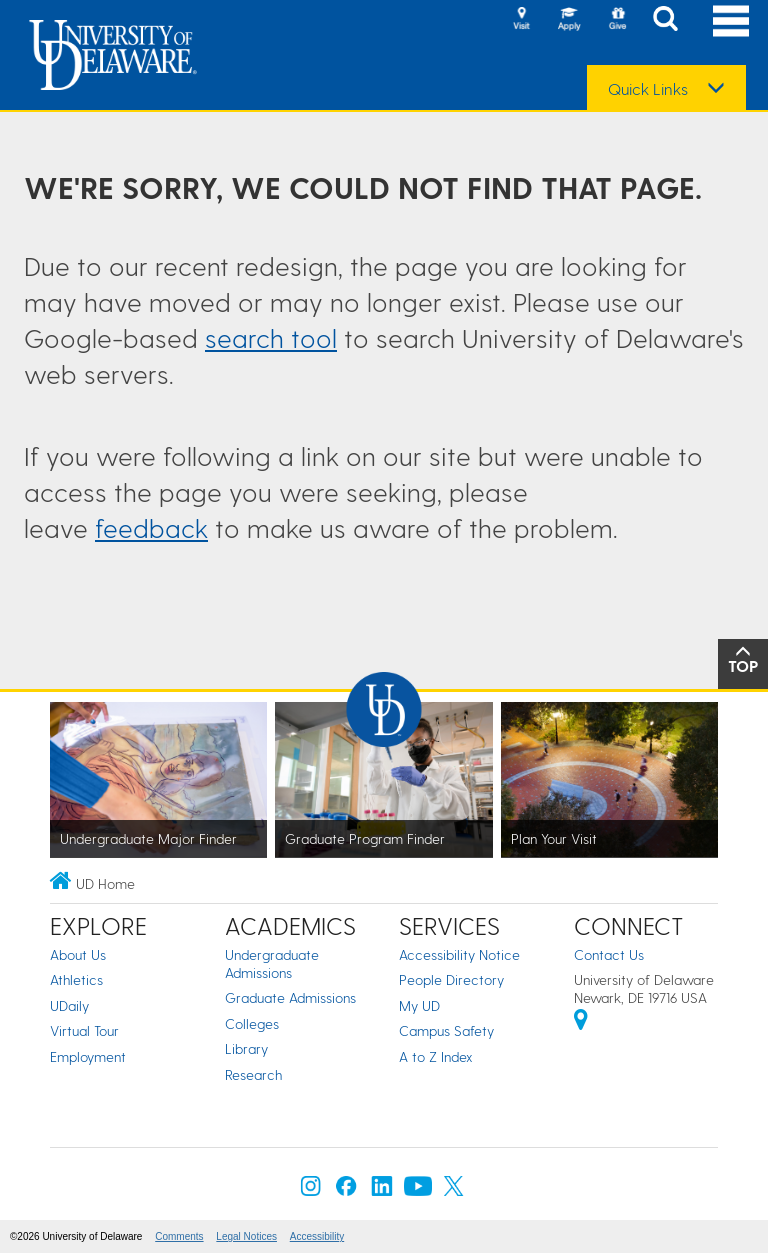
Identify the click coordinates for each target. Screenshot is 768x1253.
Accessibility (317, 1236)
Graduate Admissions (290, 997)
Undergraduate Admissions (272, 963)
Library (246, 1048)
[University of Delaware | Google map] (581, 1022)
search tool (271, 337)
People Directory (451, 979)
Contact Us (609, 954)
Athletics (76, 979)
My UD (419, 1005)
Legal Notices (246, 1236)
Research (253, 1074)
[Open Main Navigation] (731, 20)
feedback (151, 527)
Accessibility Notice (459, 954)
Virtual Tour (84, 1030)
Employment (88, 1056)
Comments (179, 1236)
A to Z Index (436, 1056)
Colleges (252, 1023)
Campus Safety (446, 1030)
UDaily (69, 1005)
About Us (78, 954)
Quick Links (648, 89)
